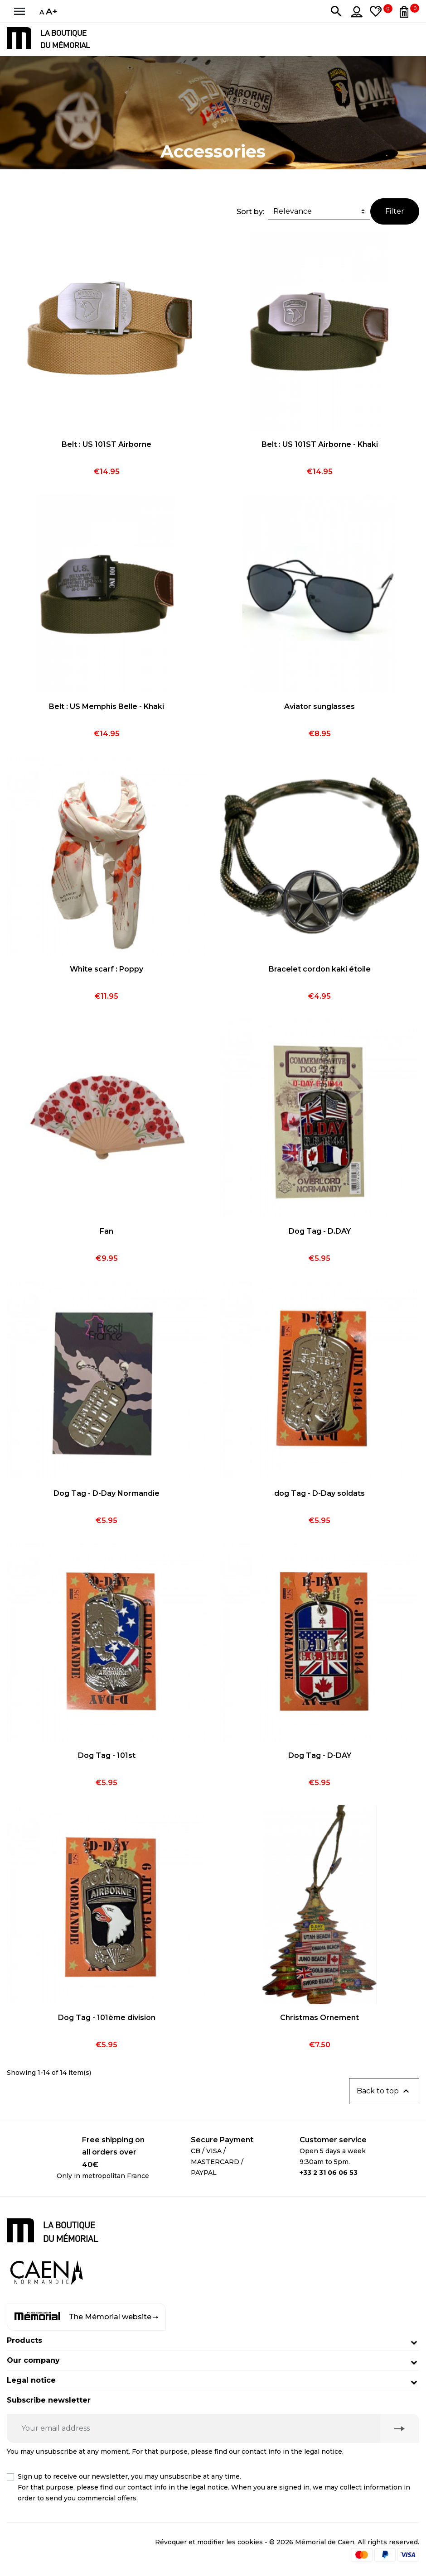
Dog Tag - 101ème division (106, 2017)
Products (24, 2340)
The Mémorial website (86, 2316)
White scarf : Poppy (106, 969)
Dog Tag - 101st (107, 1755)
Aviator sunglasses (319, 706)
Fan (106, 1231)
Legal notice (31, 2380)
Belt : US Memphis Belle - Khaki (106, 706)
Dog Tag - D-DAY (319, 1755)
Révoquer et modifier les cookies (209, 2542)
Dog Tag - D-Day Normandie (106, 1493)
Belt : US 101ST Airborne (106, 444)
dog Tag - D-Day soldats (319, 1493)
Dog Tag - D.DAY (320, 1231)
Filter (394, 211)
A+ (52, 11)
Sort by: (250, 211)
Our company (33, 2360)
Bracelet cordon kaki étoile (320, 969)
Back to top (384, 2091)
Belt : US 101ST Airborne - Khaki (319, 444)
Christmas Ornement (319, 2017)
